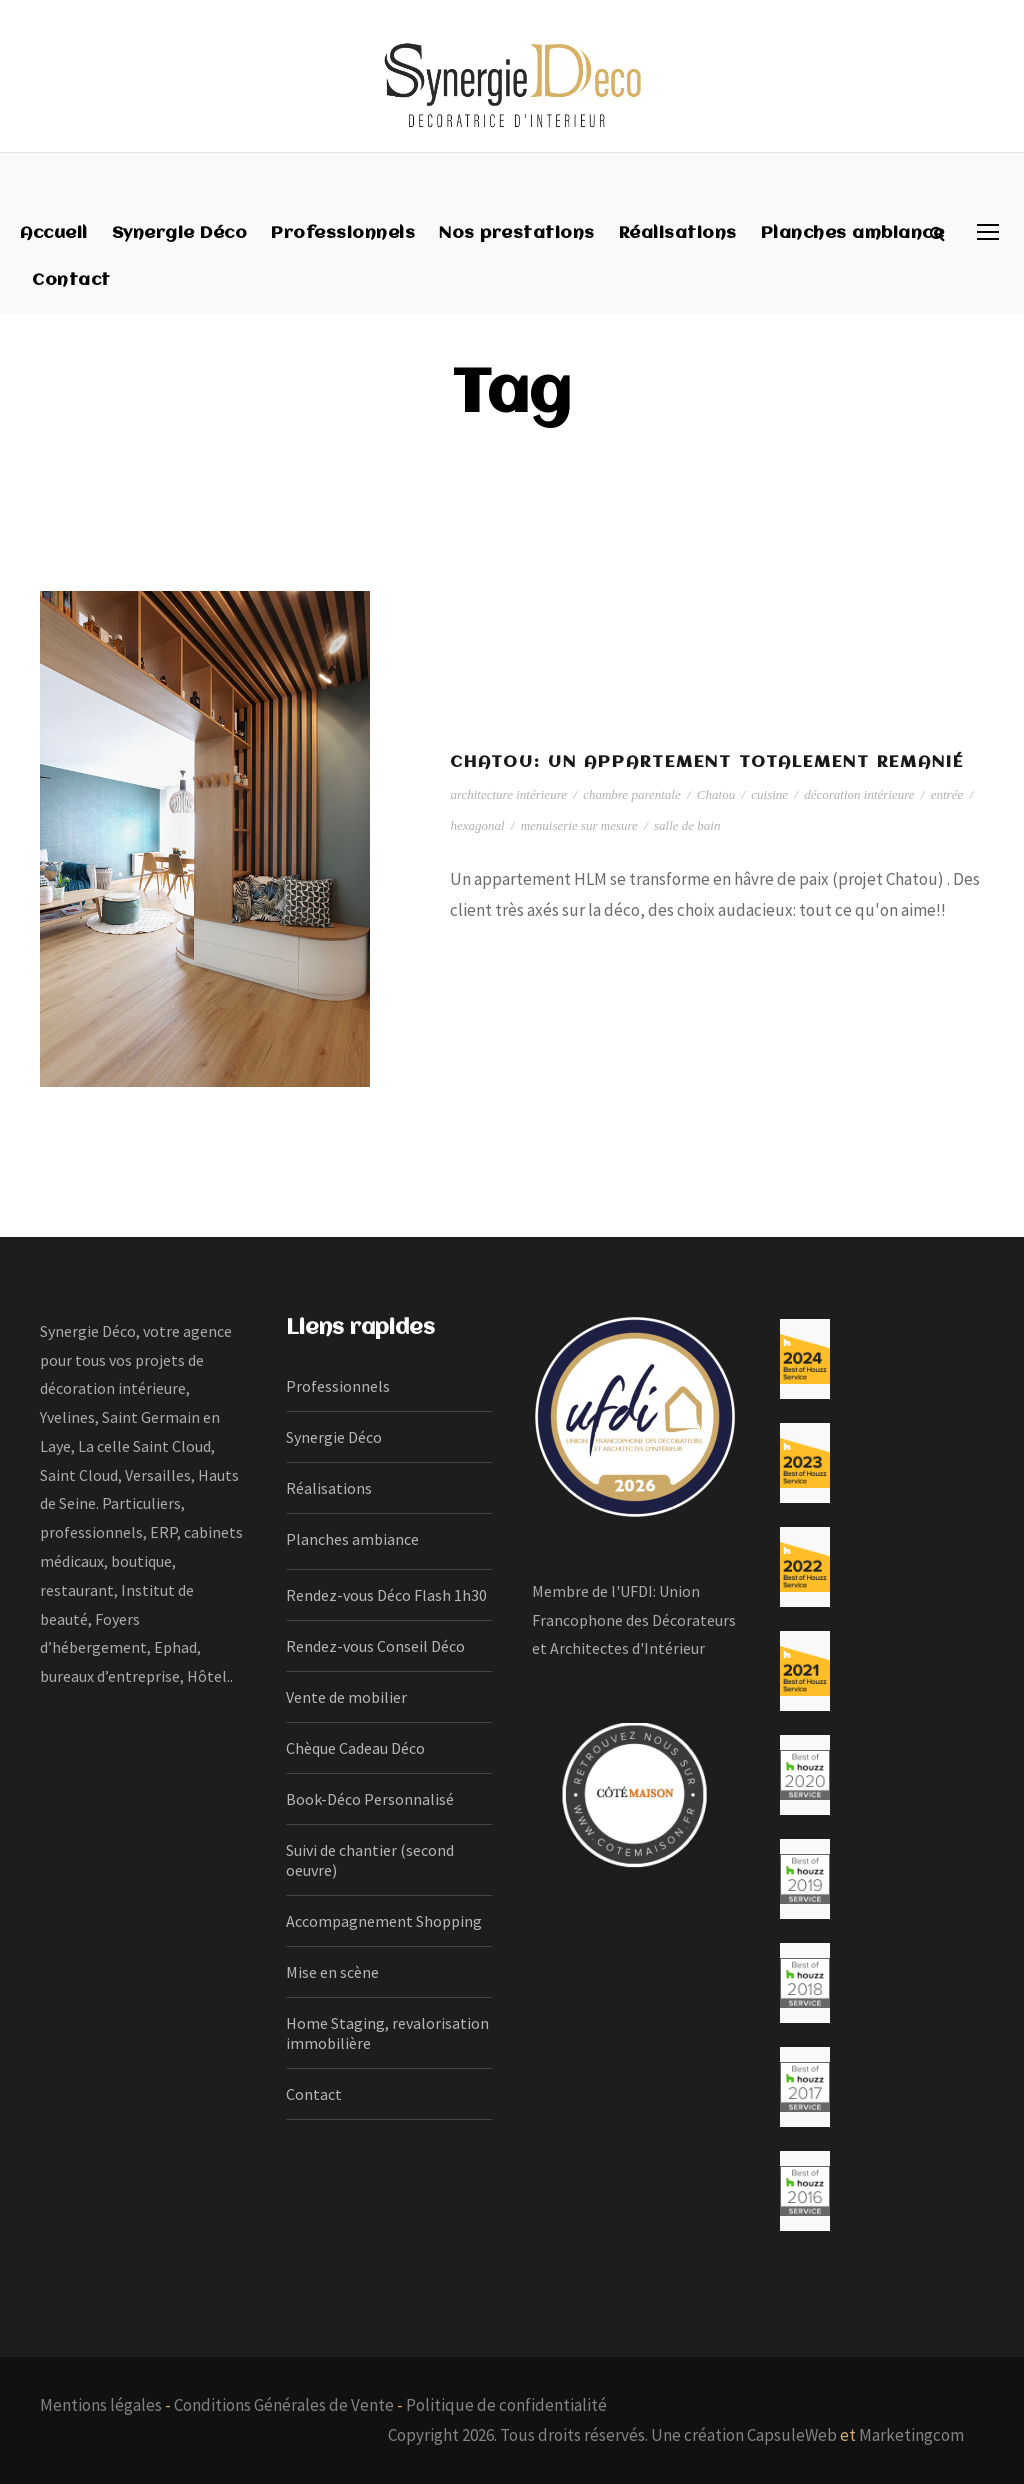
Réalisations (678, 233)
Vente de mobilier (346, 1697)
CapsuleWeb (792, 2435)
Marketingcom (911, 2435)
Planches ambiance (853, 233)
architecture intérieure (508, 794)
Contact (71, 280)
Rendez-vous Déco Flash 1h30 (386, 1595)
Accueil (54, 233)
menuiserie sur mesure (579, 825)
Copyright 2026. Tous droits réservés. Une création (567, 2435)
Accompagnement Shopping (384, 1921)
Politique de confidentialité (506, 2405)
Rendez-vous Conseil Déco (375, 1646)
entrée (947, 794)
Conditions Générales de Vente (284, 2405)
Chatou (716, 794)
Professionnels (343, 233)
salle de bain (687, 825)
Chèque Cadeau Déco (355, 1748)
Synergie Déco (180, 233)
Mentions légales (101, 2405)
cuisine (769, 794)
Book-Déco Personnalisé (370, 1799)
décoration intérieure (859, 794)
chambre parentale (632, 794)
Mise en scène (332, 1972)
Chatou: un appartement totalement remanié (707, 762)
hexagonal (477, 825)
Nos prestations (517, 233)
